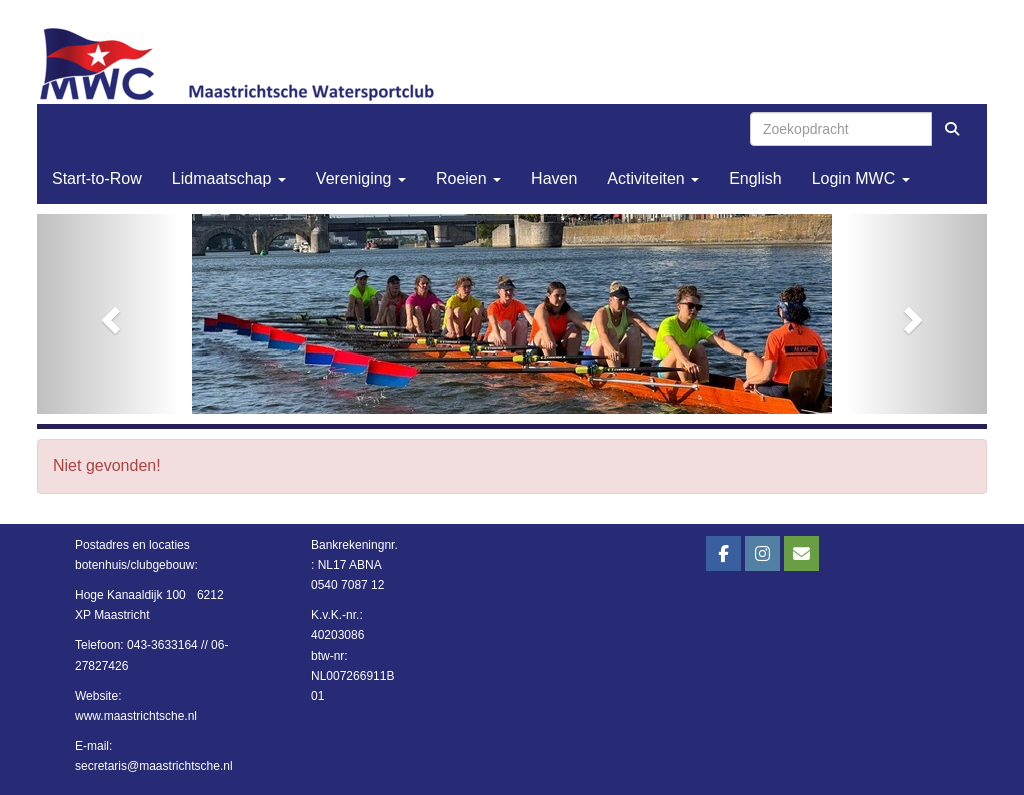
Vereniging (361, 178)
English (755, 178)
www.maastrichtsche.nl (136, 716)
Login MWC (861, 178)
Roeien (468, 178)
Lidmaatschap (229, 178)
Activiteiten (653, 178)
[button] (108, 314)
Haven (554, 178)
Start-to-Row (97, 178)
